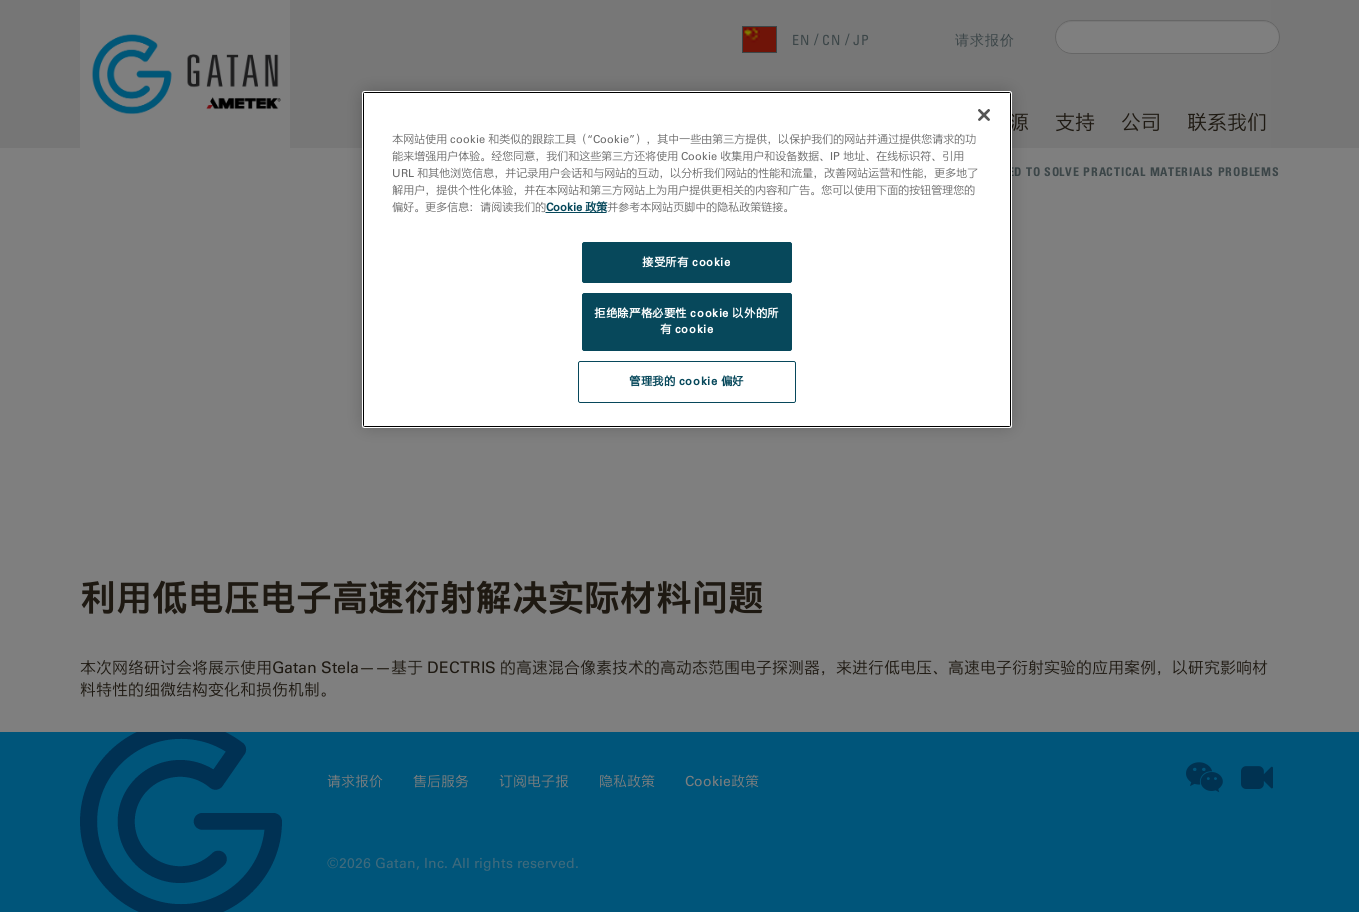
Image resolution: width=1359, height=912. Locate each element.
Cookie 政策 (576, 207)
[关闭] (984, 115)
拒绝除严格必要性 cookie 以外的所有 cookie (686, 321)
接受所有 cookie (686, 262)
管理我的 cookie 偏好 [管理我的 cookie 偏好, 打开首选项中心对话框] (686, 381)
